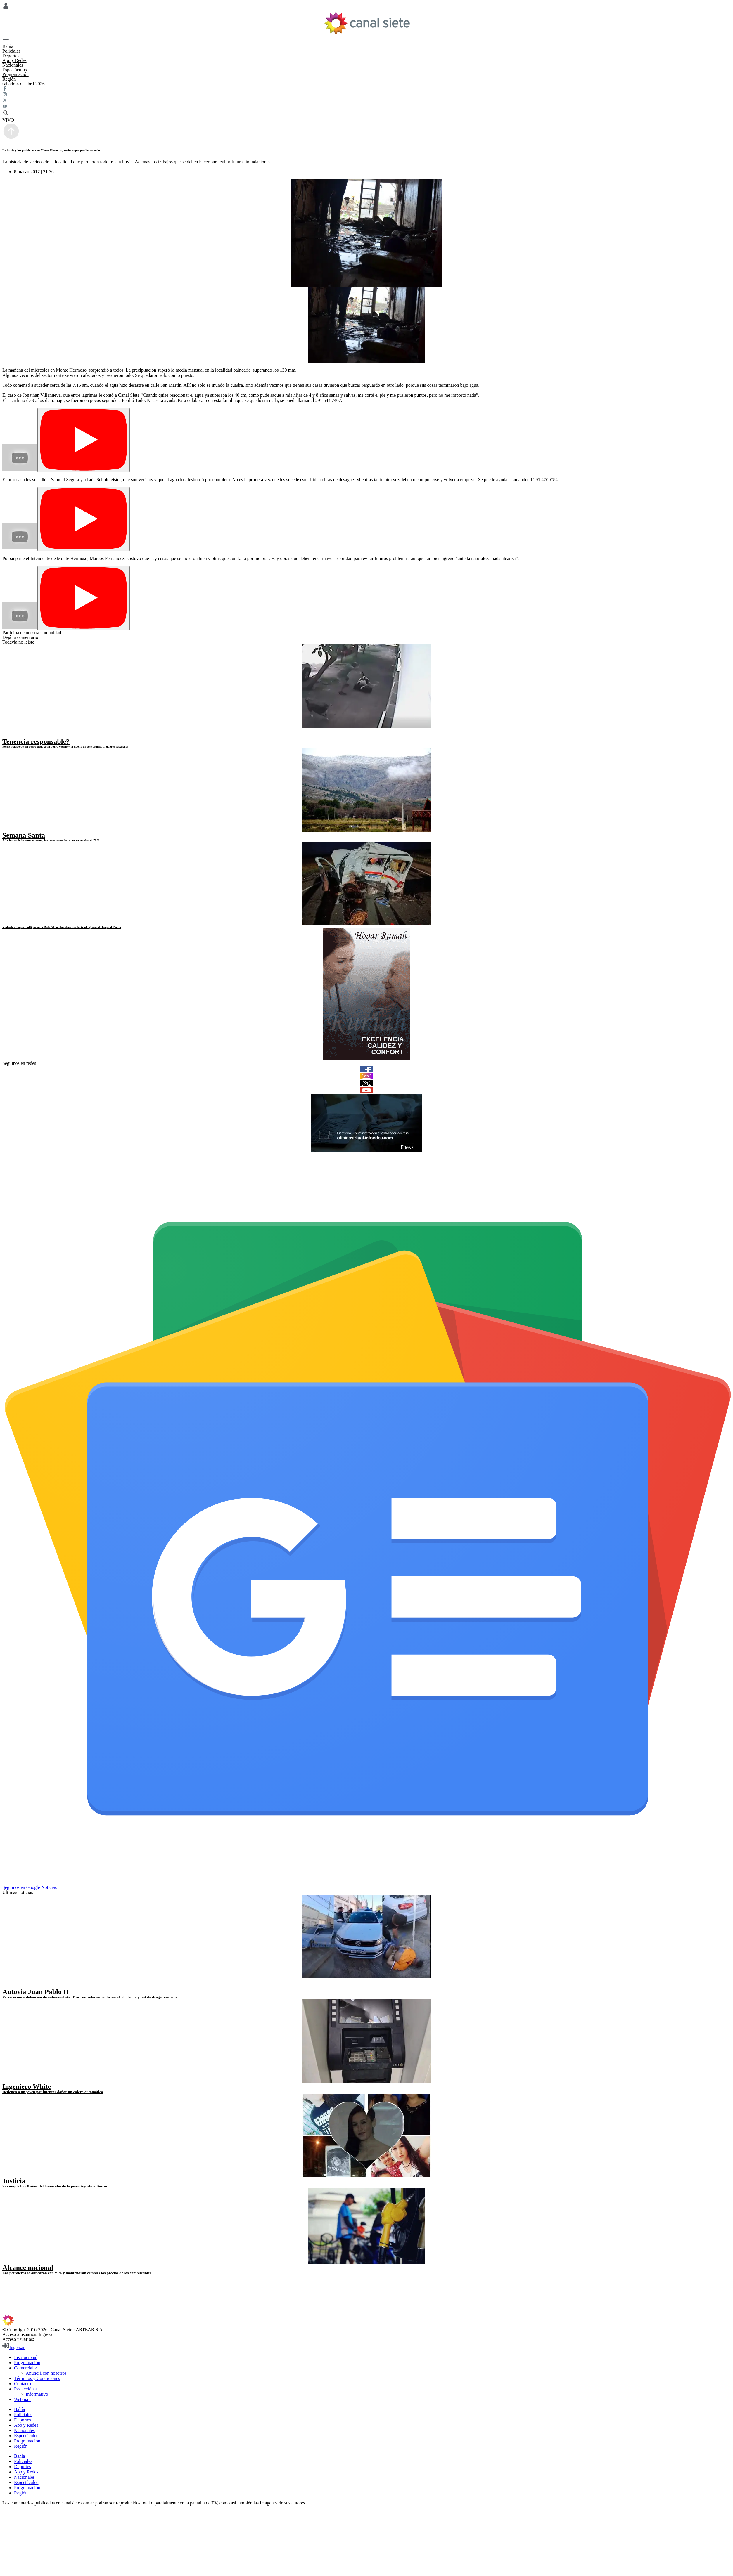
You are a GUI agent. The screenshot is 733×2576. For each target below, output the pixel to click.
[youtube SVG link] (366, 107)
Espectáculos (14, 69)
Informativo (37, 2394)
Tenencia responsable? (36, 741)
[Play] (83, 440)
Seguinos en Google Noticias (29, 1887)
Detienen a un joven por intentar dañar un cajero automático (52, 2092)
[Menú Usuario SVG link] (366, 6)
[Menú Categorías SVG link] (366, 40)
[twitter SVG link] (366, 101)
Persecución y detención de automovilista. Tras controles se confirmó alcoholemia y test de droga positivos (89, 1997)
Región (9, 79)
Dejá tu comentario (20, 637)
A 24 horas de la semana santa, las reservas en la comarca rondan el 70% (51, 840)
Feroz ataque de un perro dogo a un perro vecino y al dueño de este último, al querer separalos (65, 746)
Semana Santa (23, 835)
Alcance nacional (27, 2267)
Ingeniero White (26, 2086)
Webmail (22, 2399)
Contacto (22, 2383)
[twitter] (366, 1083)
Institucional (25, 2357)
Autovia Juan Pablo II (35, 1992)
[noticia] (366, 686)
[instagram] (366, 1076)
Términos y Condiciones (37, 2378)
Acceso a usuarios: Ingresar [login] (28, 2334)
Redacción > (26, 2388)
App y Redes (14, 60)
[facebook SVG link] (366, 89)
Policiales (11, 50)
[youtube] (366, 1090)
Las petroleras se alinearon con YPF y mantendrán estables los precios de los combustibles (76, 2273)
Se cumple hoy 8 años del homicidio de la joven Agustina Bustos (54, 2186)
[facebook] (366, 1069)
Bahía (7, 46)
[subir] (11, 138)
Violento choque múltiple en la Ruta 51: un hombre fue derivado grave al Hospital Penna (61, 927)
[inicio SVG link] (366, 2321)
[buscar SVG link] (366, 114)
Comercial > (25, 2367)
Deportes (10, 55)
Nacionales (12, 65)
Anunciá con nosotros (46, 2373)
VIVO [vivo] (8, 119)
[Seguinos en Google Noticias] (367, 1882)
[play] (6, 735)
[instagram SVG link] (366, 95)
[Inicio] (366, 23)
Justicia (13, 2181)
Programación (15, 74)
